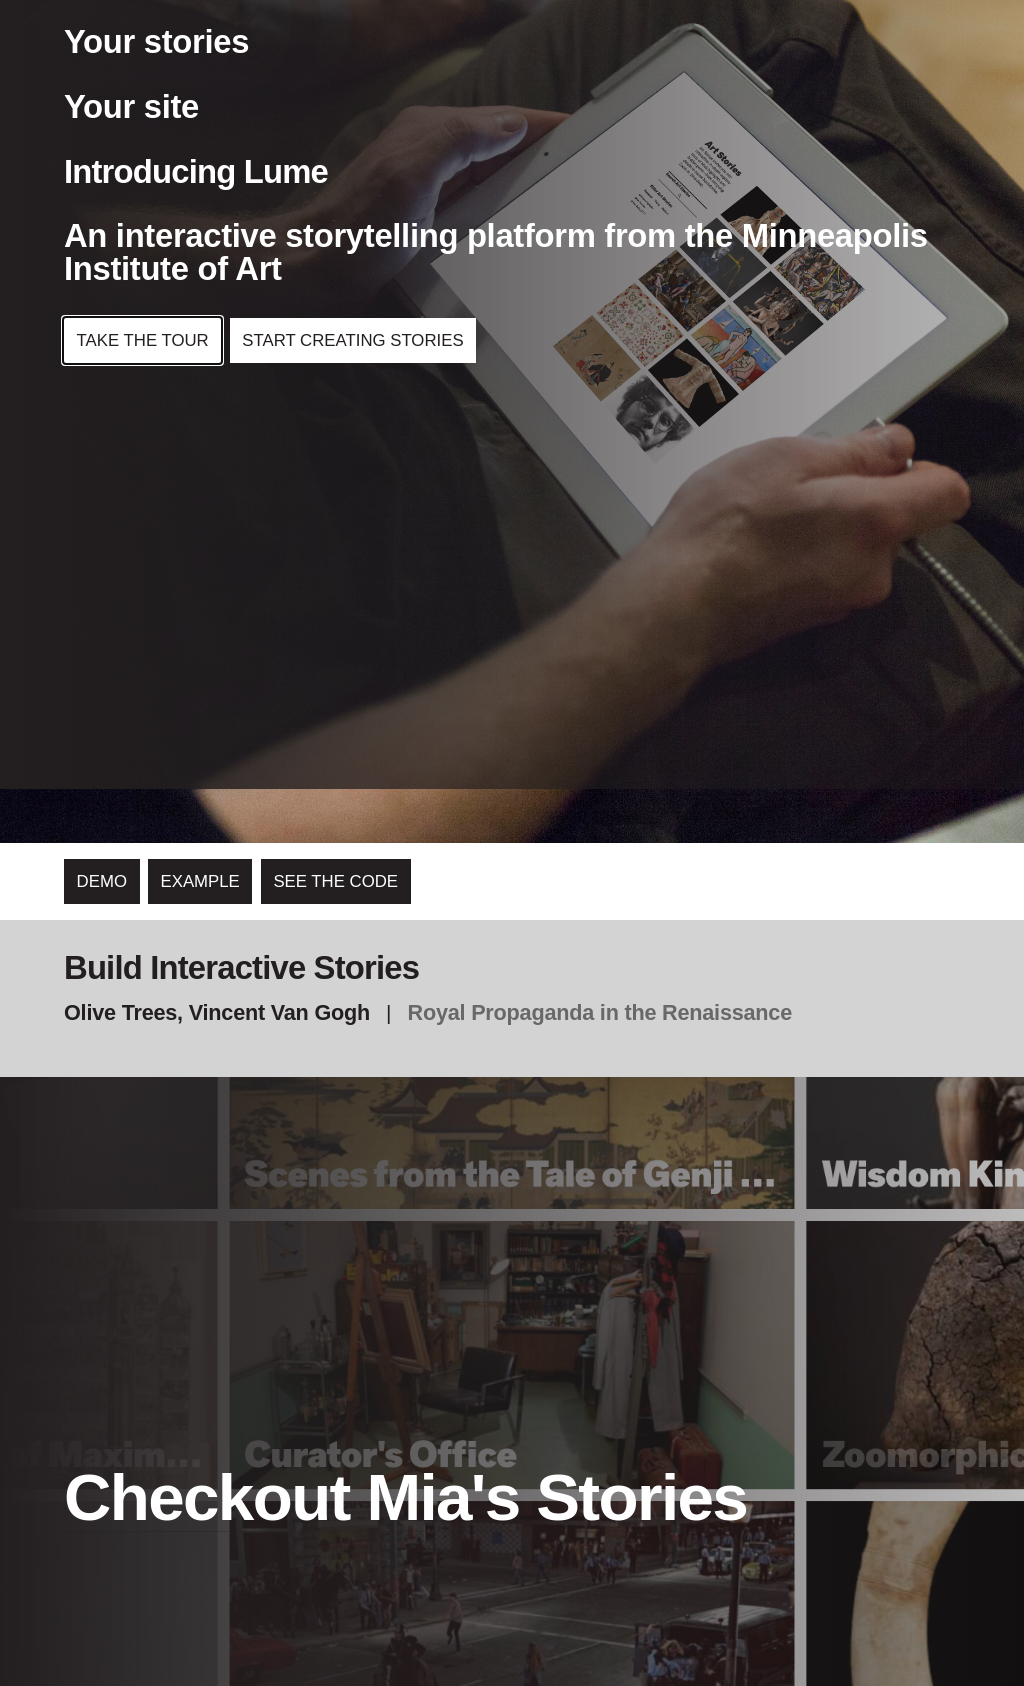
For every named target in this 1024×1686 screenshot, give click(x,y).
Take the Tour (143, 337)
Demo (102, 881)
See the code (335, 881)
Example (200, 881)
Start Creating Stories (352, 337)
